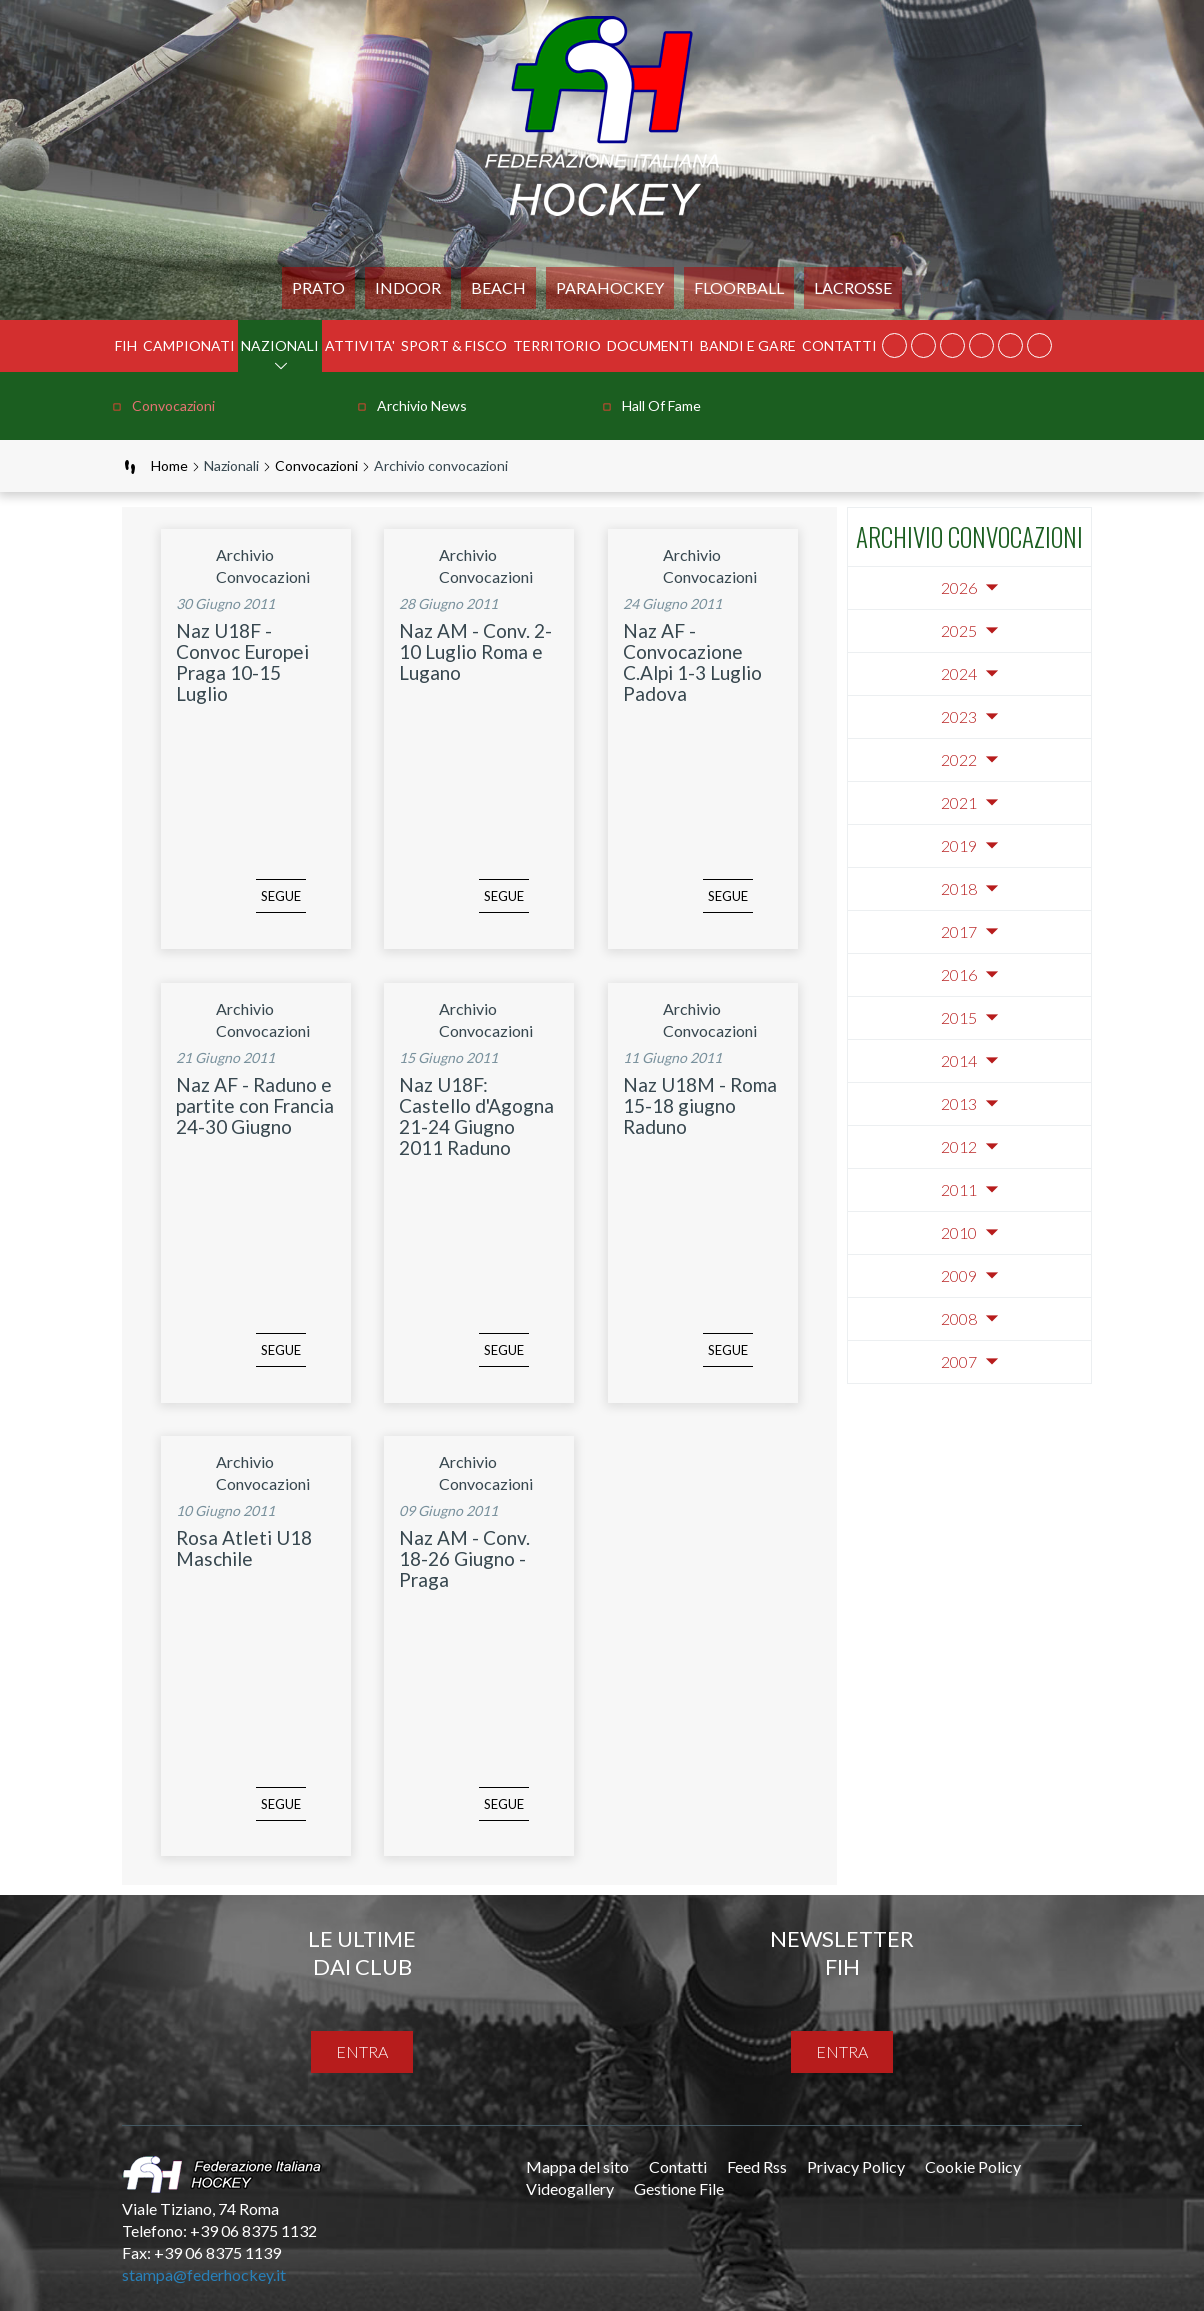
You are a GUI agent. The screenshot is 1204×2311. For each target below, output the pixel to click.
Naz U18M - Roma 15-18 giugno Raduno (700, 1105)
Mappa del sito (577, 2166)
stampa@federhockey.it (204, 2274)
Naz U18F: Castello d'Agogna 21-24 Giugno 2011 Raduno (476, 1116)
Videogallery (570, 2188)
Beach (498, 287)
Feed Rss (757, 2166)
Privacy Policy (856, 2166)
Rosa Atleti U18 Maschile (244, 1548)
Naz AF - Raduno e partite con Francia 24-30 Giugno (255, 1105)
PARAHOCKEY (610, 287)
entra (362, 2051)
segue (251, 911)
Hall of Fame (661, 405)
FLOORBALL (739, 287)
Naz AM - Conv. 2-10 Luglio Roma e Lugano (475, 651)
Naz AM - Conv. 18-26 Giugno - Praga (464, 1558)
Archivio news (422, 405)
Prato (318, 287)
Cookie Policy (973, 2166)
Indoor (408, 287)
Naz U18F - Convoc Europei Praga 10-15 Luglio (242, 662)
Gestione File (679, 2188)
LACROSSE (853, 287)
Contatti (839, 345)
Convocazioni (173, 405)
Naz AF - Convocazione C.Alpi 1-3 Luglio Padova (692, 662)
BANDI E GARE (748, 345)
